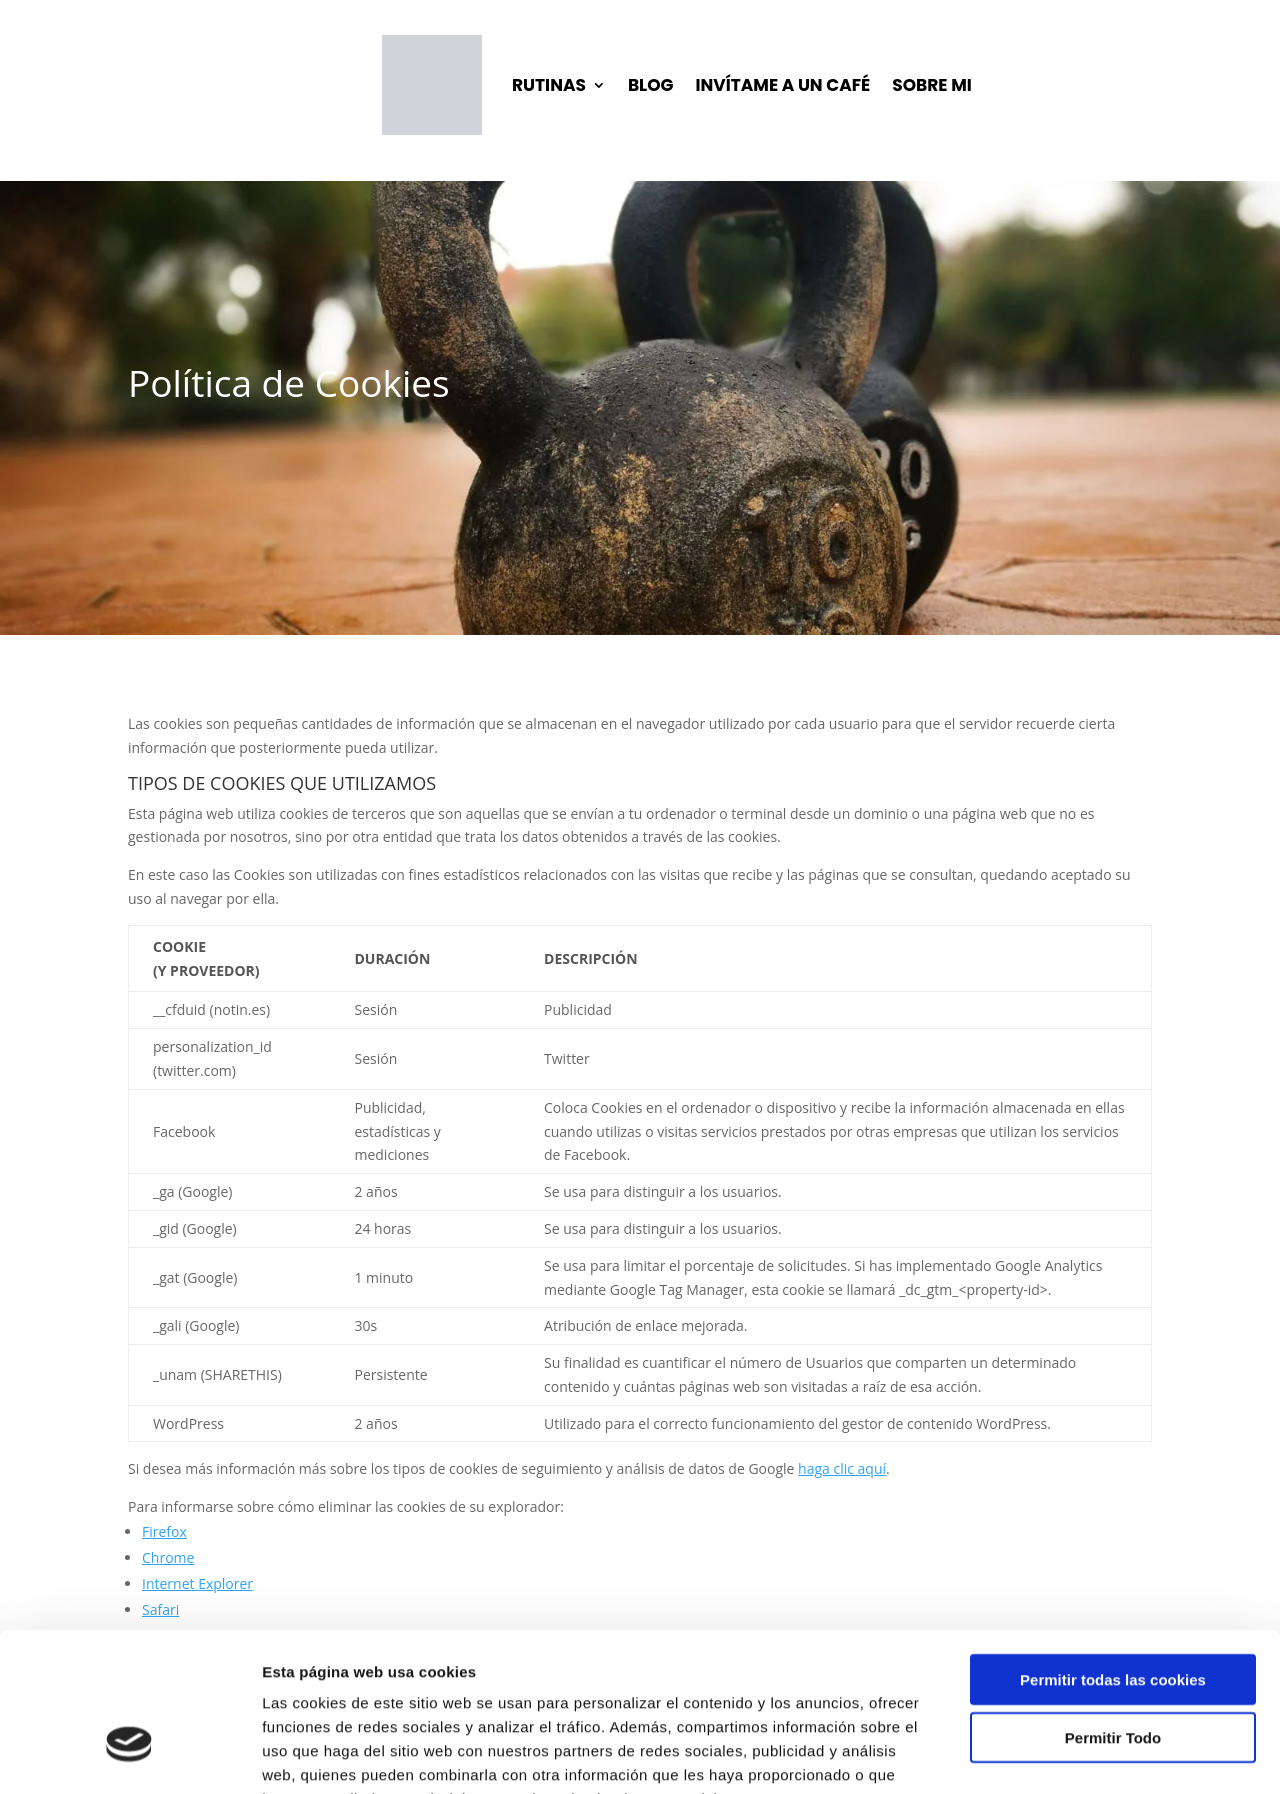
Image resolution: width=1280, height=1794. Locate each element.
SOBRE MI (932, 85)
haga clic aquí (842, 1468)
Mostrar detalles (1074, 1754)
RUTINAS (549, 85)
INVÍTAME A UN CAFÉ (783, 85)
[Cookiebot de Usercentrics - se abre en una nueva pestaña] (129, 1755)
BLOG (651, 85)
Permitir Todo (1113, 1613)
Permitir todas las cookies (1113, 1554)
